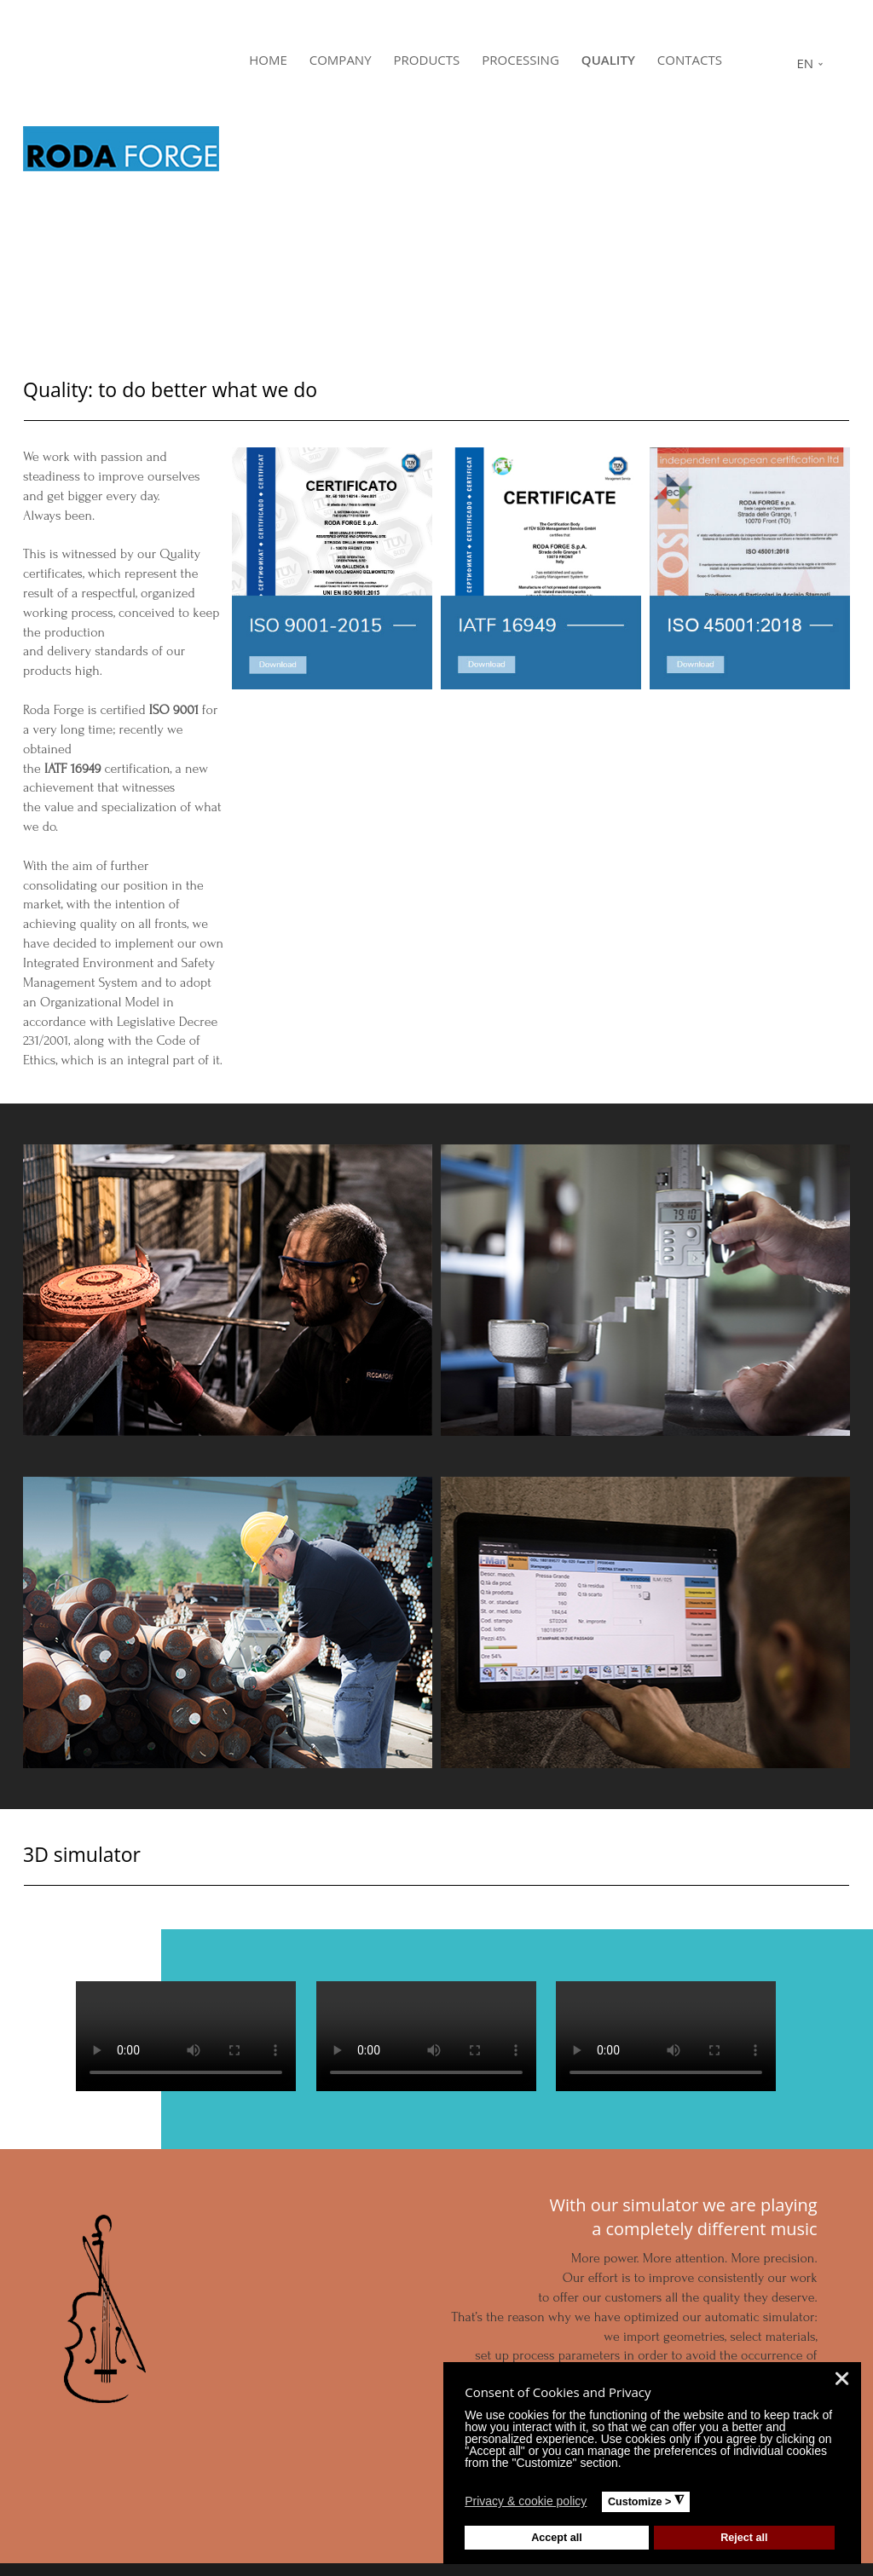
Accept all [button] (556, 2538)
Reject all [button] (743, 2538)
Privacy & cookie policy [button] (526, 2501)
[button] (597, 2503)
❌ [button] (842, 2378)
